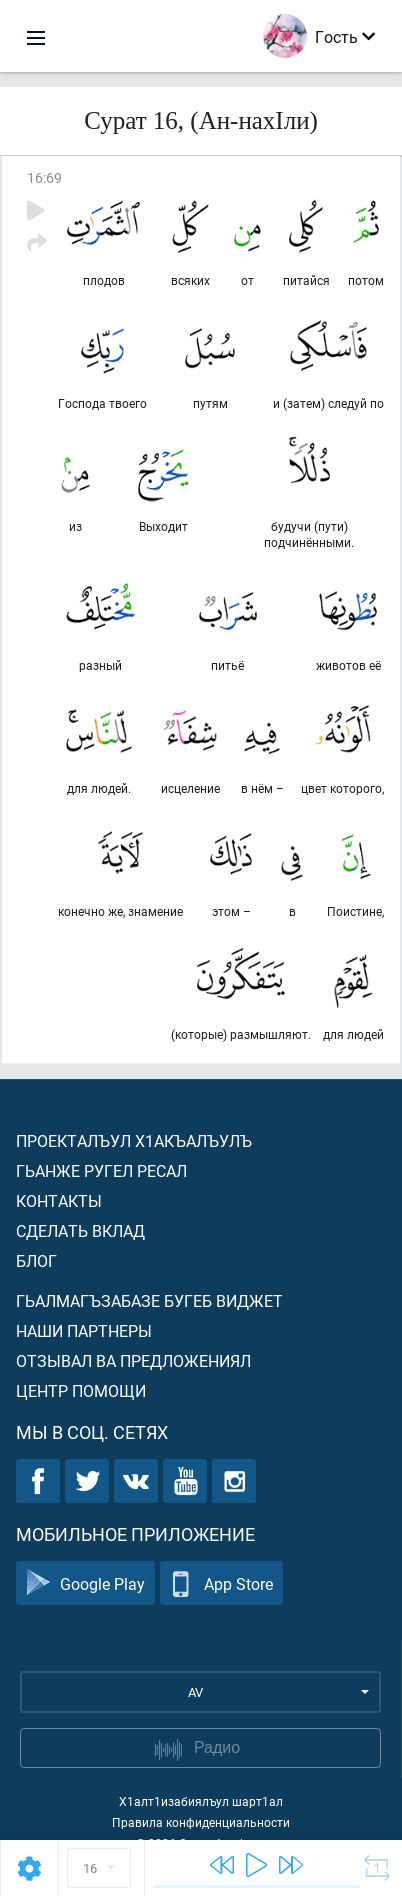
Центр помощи (81, 1390)
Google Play (85, 1583)
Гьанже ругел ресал (101, 1170)
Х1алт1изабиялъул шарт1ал (201, 1801)
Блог (36, 1260)
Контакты (59, 1200)
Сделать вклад (80, 1230)
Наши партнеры (84, 1330)
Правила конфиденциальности (201, 1822)
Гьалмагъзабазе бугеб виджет (149, 1300)
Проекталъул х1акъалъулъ (134, 1140)
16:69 (44, 177)
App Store (221, 1583)
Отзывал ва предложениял (133, 1360)
